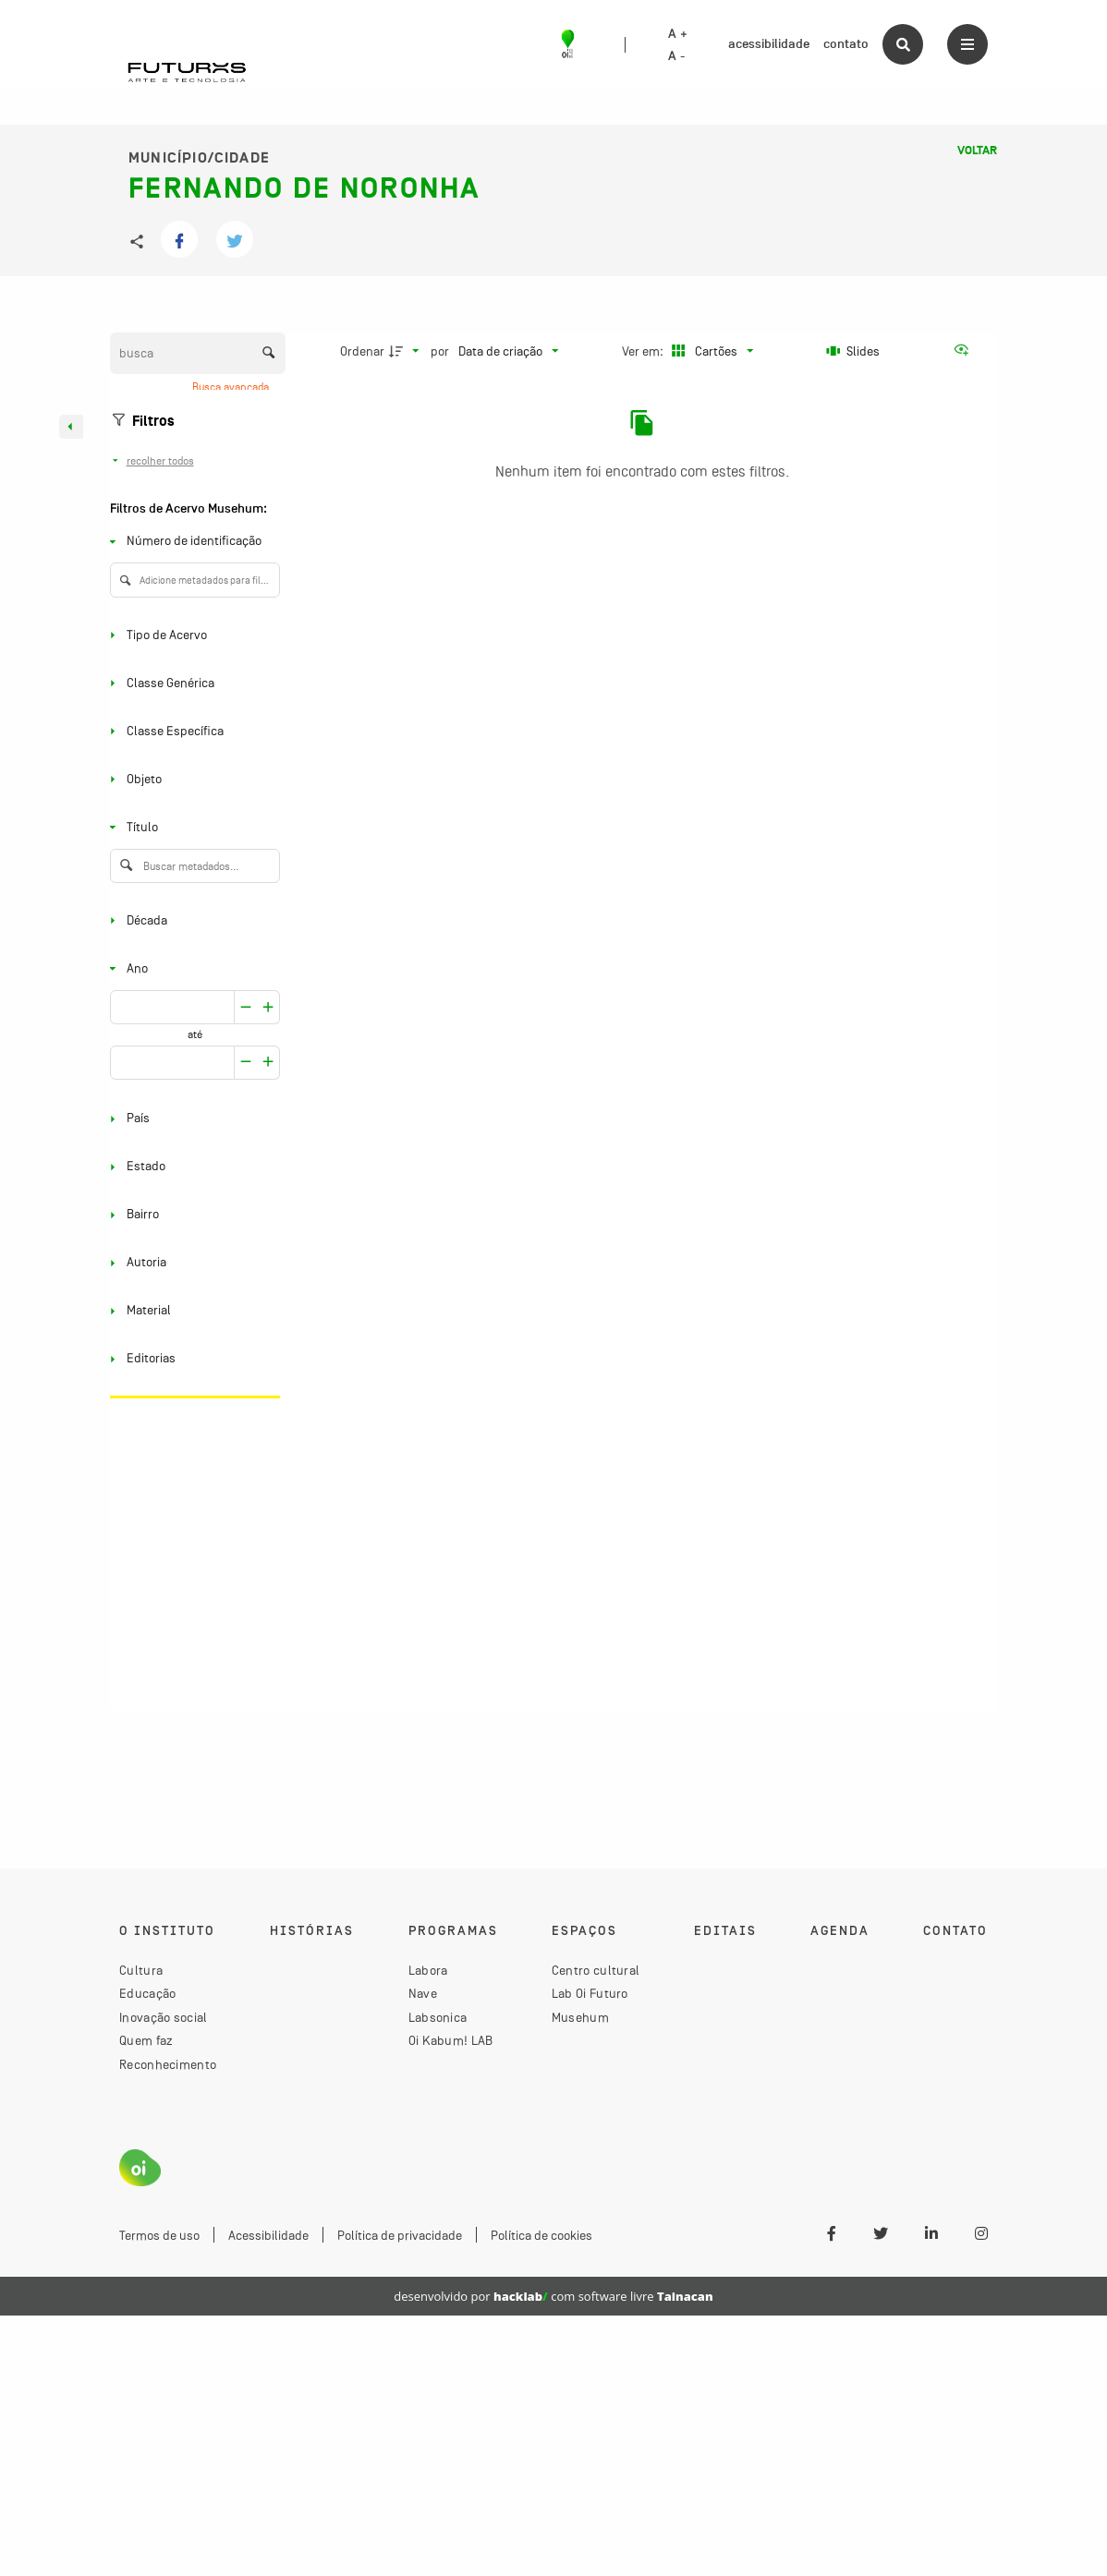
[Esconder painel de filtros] (71, 427)
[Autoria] (191, 1263)
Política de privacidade (399, 2235)
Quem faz (146, 2040)
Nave (422, 1993)
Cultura (141, 1970)
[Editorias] (191, 1359)
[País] (191, 1119)
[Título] (191, 827)
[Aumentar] (246, 1007)
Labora (428, 1970)
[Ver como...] (965, 351)
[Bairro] (191, 1215)
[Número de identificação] (191, 541)
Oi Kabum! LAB (450, 2040)
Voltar (977, 150)
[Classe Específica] (191, 731)
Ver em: (644, 351)
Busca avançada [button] (232, 387)
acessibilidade (768, 44)
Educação (147, 1993)
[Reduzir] (268, 1007)
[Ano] (191, 968)
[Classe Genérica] (191, 683)
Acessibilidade (268, 2235)
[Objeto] (191, 779)
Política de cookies (541, 2235)
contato (846, 44)
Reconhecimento (167, 2064)
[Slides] (853, 351)
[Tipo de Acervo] (191, 635)
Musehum (580, 2017)
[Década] (191, 920)
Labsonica (438, 2017)
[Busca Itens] (198, 353)
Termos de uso (159, 2235)
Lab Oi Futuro (590, 1993)
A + (677, 34)
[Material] (191, 1311)
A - (676, 56)
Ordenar (362, 351)
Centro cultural (596, 1970)
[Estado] (191, 1167)
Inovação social (163, 2017)
